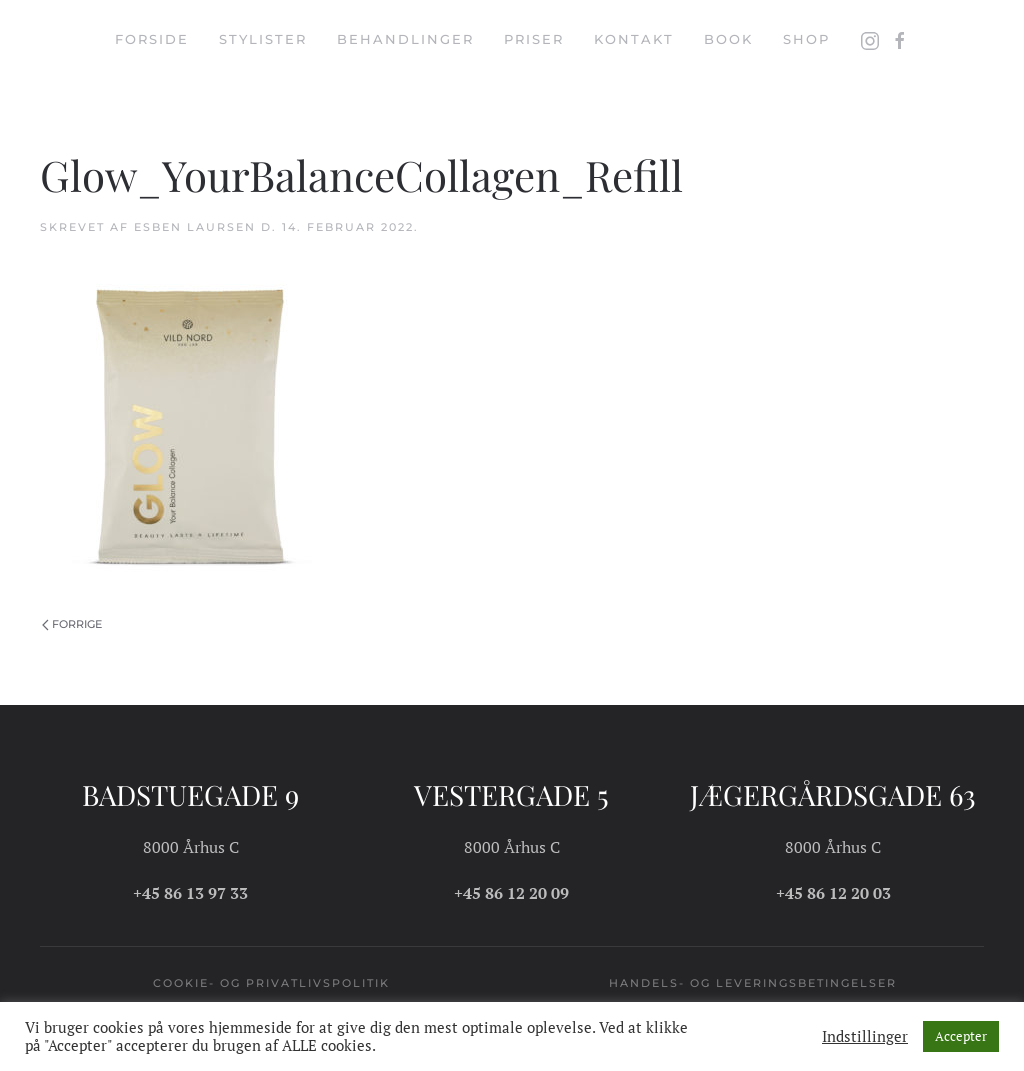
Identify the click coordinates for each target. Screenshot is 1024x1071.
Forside (152, 39)
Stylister (263, 39)
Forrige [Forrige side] (72, 624)
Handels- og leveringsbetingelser (753, 983)
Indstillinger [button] (865, 1037)
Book (728, 39)
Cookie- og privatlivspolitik (271, 983)
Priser (534, 39)
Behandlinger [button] (405, 39)
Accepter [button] (961, 1036)
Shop (806, 39)
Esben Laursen (195, 227)
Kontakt (634, 39)
